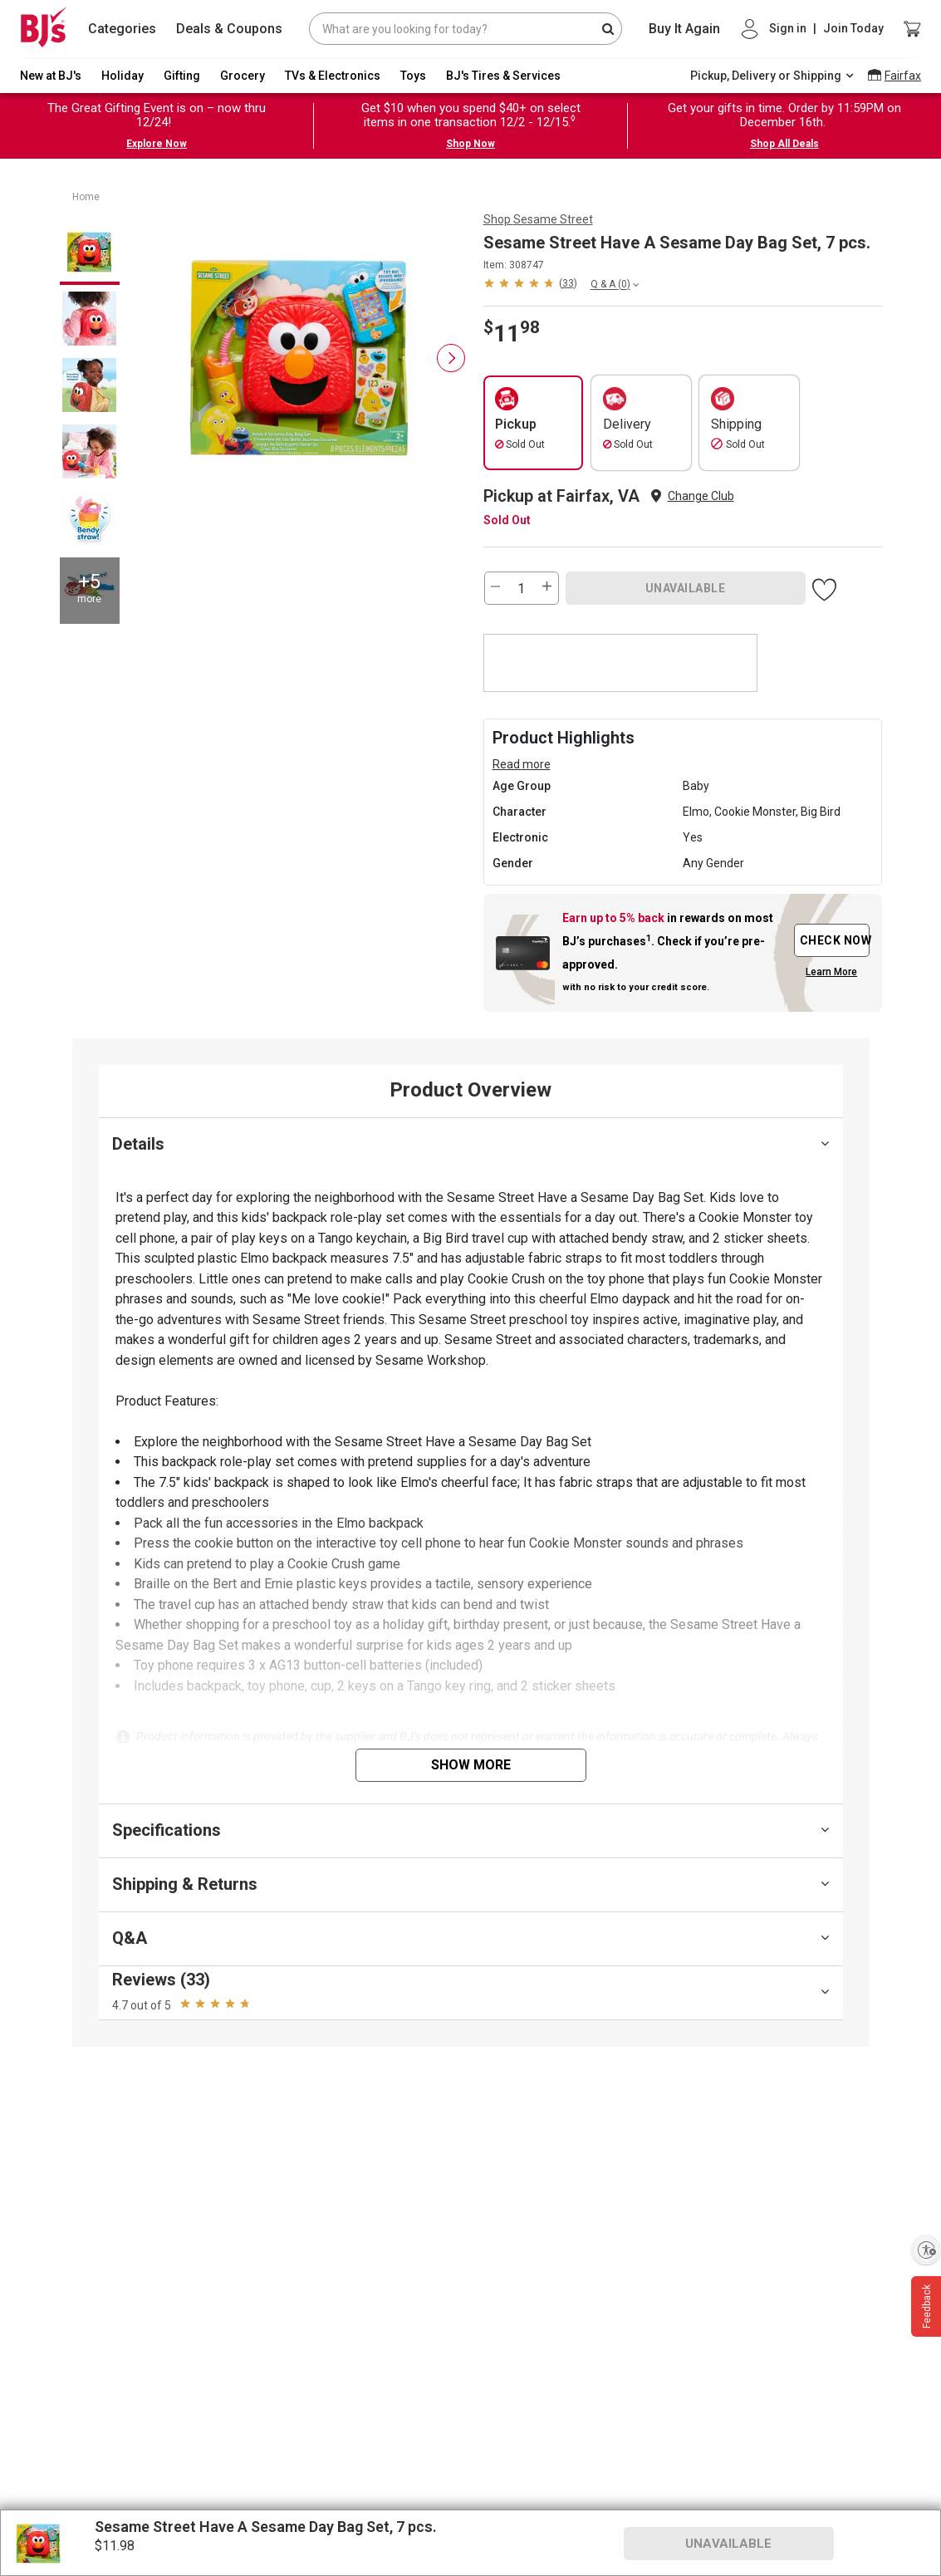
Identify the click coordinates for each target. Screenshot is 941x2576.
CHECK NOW (835, 940)
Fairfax (903, 75)
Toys (413, 75)
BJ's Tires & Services (503, 75)
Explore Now (156, 144)
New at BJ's (50, 75)
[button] (530, 282)
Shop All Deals (784, 144)
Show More (471, 1765)
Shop (538, 219)
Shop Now (470, 144)
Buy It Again (684, 29)
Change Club (701, 496)
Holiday (122, 75)
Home (86, 197)
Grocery (242, 75)
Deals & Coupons (229, 29)
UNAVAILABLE (685, 588)
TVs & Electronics (332, 75)
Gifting (182, 75)
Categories (122, 29)
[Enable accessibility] (926, 2249)
